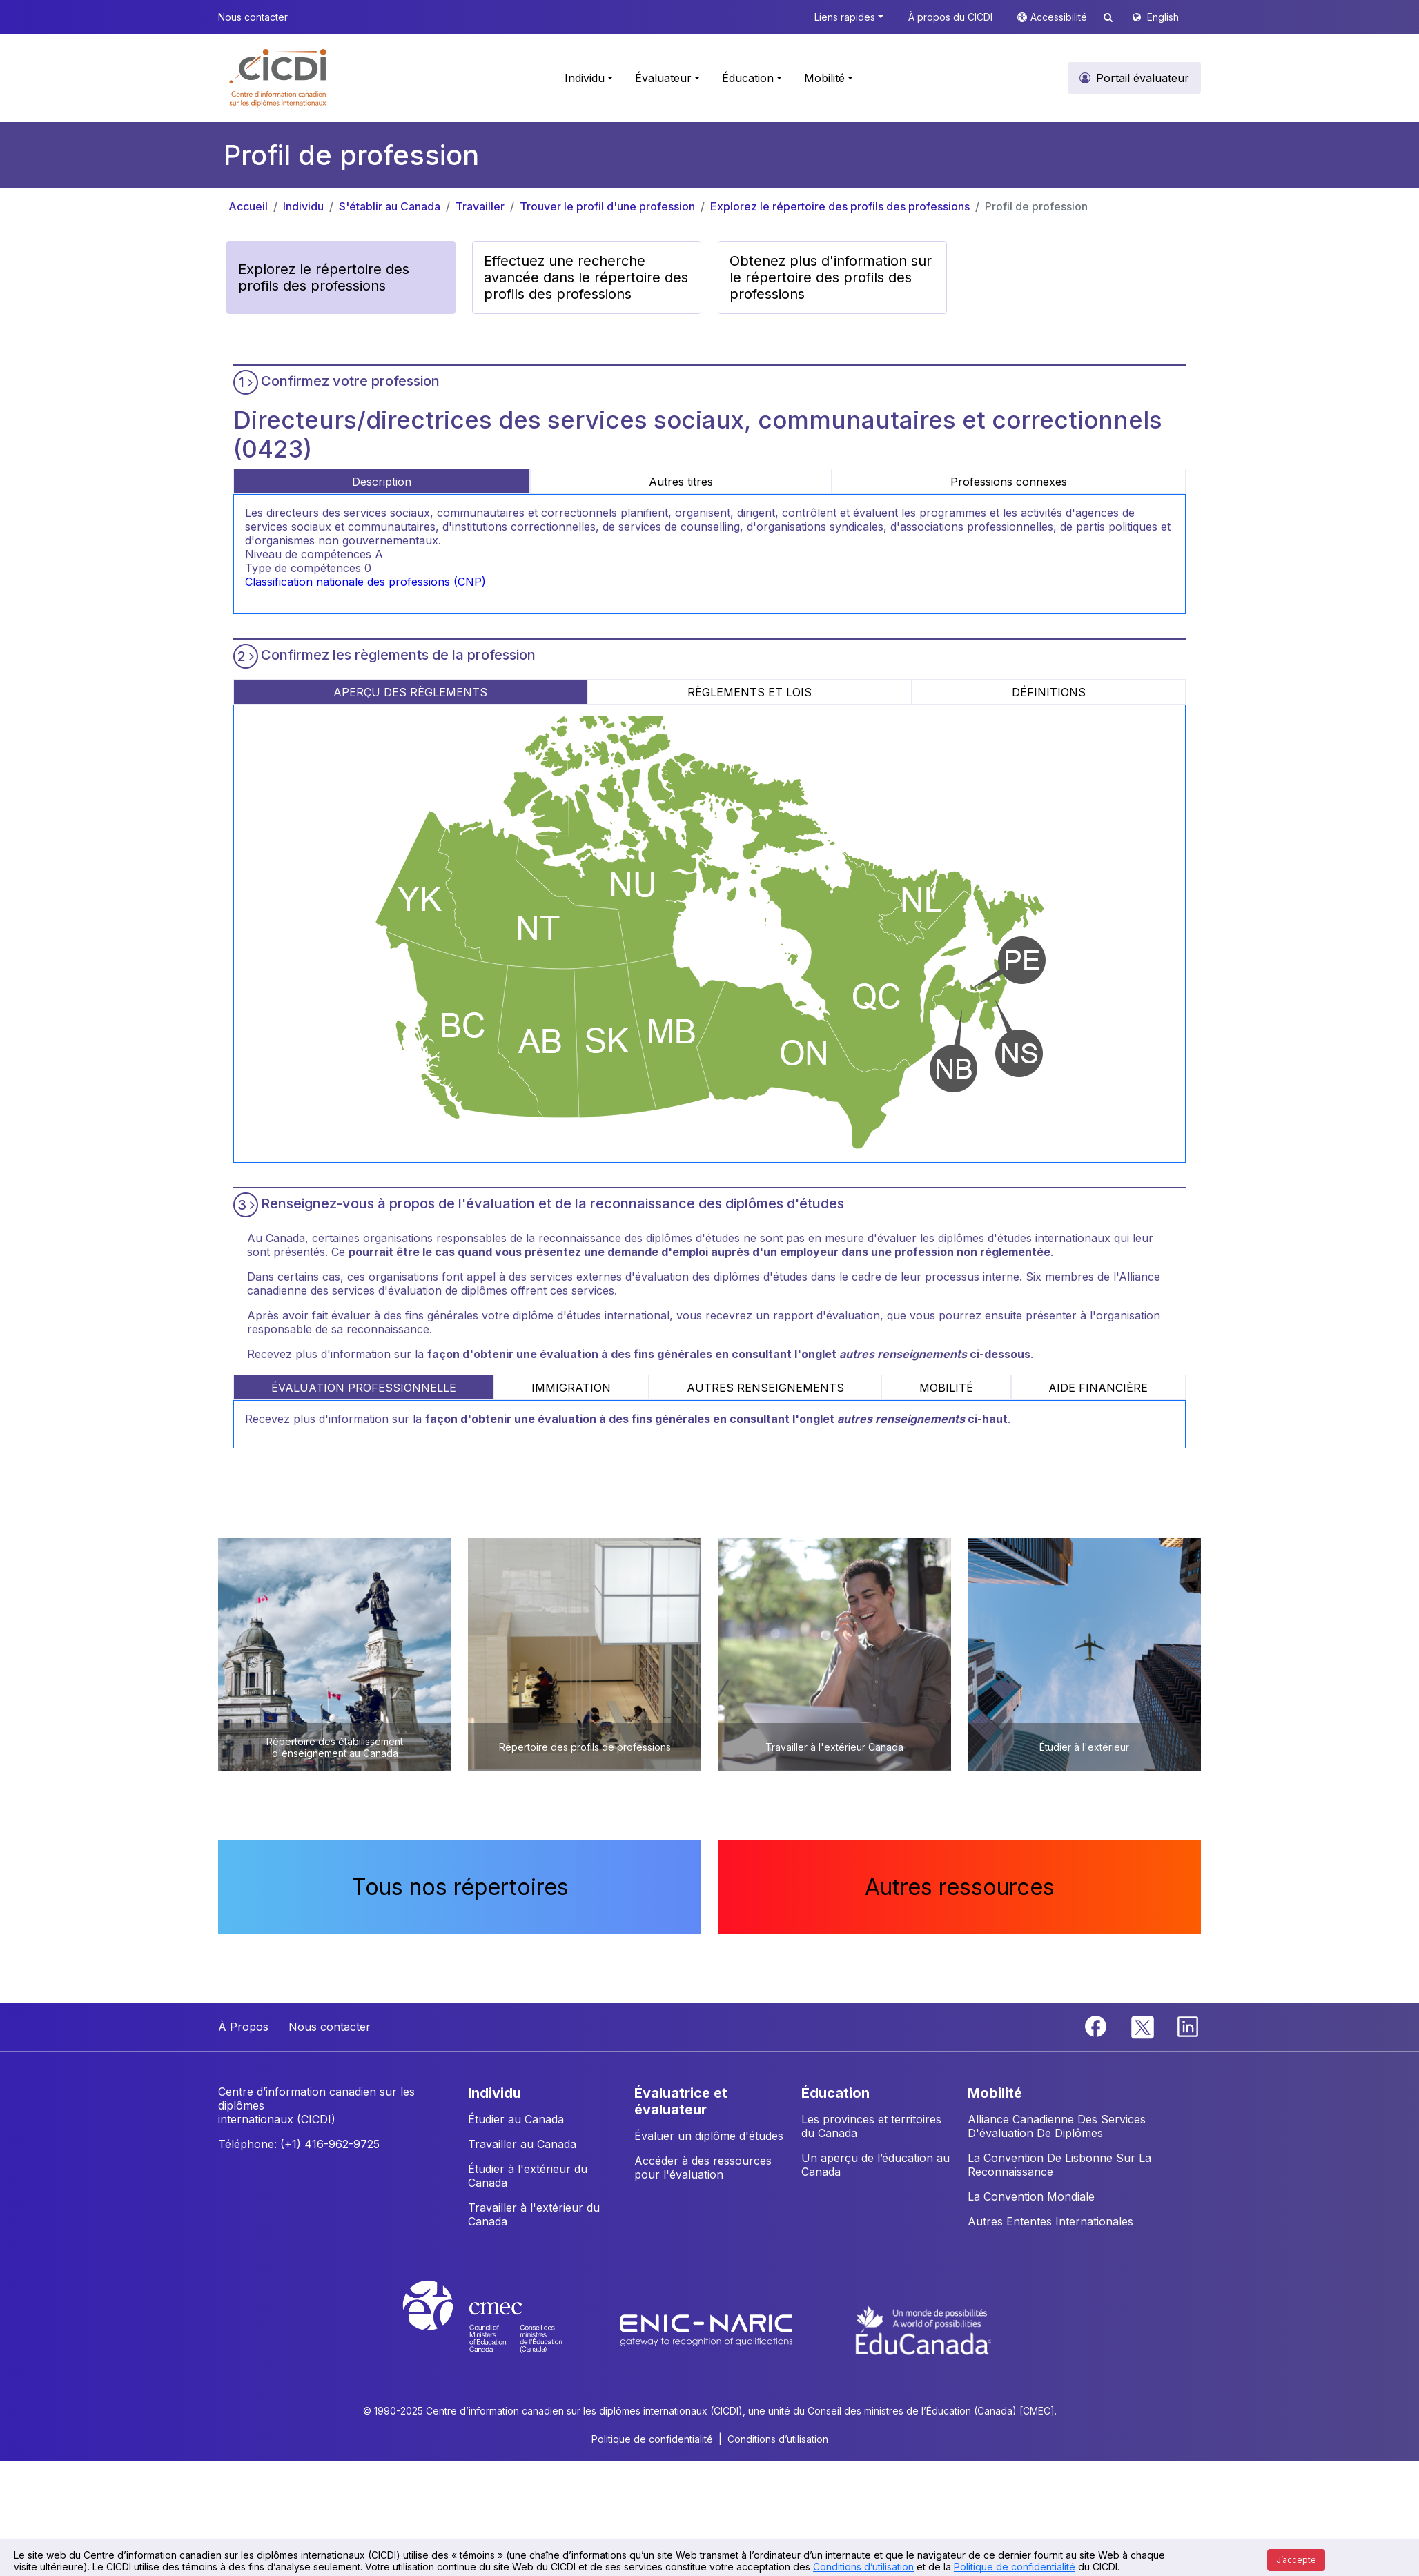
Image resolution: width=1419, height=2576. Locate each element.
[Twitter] (1143, 2025)
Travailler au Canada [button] (522, 2144)
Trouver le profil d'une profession (607, 206)
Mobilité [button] (824, 78)
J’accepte (1296, 2560)
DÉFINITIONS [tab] (1049, 692)
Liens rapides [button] (844, 17)
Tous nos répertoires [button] (460, 1887)
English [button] (1163, 17)
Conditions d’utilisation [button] (777, 2439)
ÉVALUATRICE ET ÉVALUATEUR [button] (680, 2101)
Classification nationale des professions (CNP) (365, 582)
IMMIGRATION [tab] (571, 1388)
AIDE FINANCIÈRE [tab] (1098, 1388)
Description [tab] (381, 482)
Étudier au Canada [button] (516, 2119)
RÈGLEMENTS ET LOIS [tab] (749, 692)
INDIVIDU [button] (494, 2093)
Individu (303, 206)
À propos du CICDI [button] (950, 17)
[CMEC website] (500, 2329)
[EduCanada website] (923, 2329)
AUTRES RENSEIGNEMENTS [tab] (765, 1388)
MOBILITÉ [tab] (946, 1388)
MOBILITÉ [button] (995, 2093)
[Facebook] (1097, 2025)
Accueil (248, 206)
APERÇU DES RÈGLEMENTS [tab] (410, 692)
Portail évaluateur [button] (1142, 78)
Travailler (480, 206)
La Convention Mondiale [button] (1031, 2196)
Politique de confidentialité (1014, 2567)
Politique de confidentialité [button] (652, 2439)
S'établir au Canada (389, 206)
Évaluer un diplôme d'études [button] (708, 2136)
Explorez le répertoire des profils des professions (840, 206)
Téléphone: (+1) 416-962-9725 (299, 2144)
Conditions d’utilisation (863, 2567)
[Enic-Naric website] (708, 2329)
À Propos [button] (243, 2027)
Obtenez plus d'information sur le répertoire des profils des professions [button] (831, 277)
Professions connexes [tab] (1008, 482)
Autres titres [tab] (681, 482)
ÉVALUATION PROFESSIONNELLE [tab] (363, 1388)
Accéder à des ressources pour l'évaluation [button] (703, 2167)
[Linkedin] (1188, 2025)
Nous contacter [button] (253, 17)
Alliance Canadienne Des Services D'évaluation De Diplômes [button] (1057, 2126)
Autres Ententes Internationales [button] (1050, 2221)
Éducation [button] (748, 78)
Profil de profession (1036, 206)
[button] (278, 78)
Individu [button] (585, 78)
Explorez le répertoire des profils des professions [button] (323, 277)
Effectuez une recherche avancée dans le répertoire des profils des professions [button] (586, 277)
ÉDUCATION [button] (835, 2093)
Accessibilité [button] (1060, 17)
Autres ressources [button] (960, 1887)
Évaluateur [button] (663, 78)
